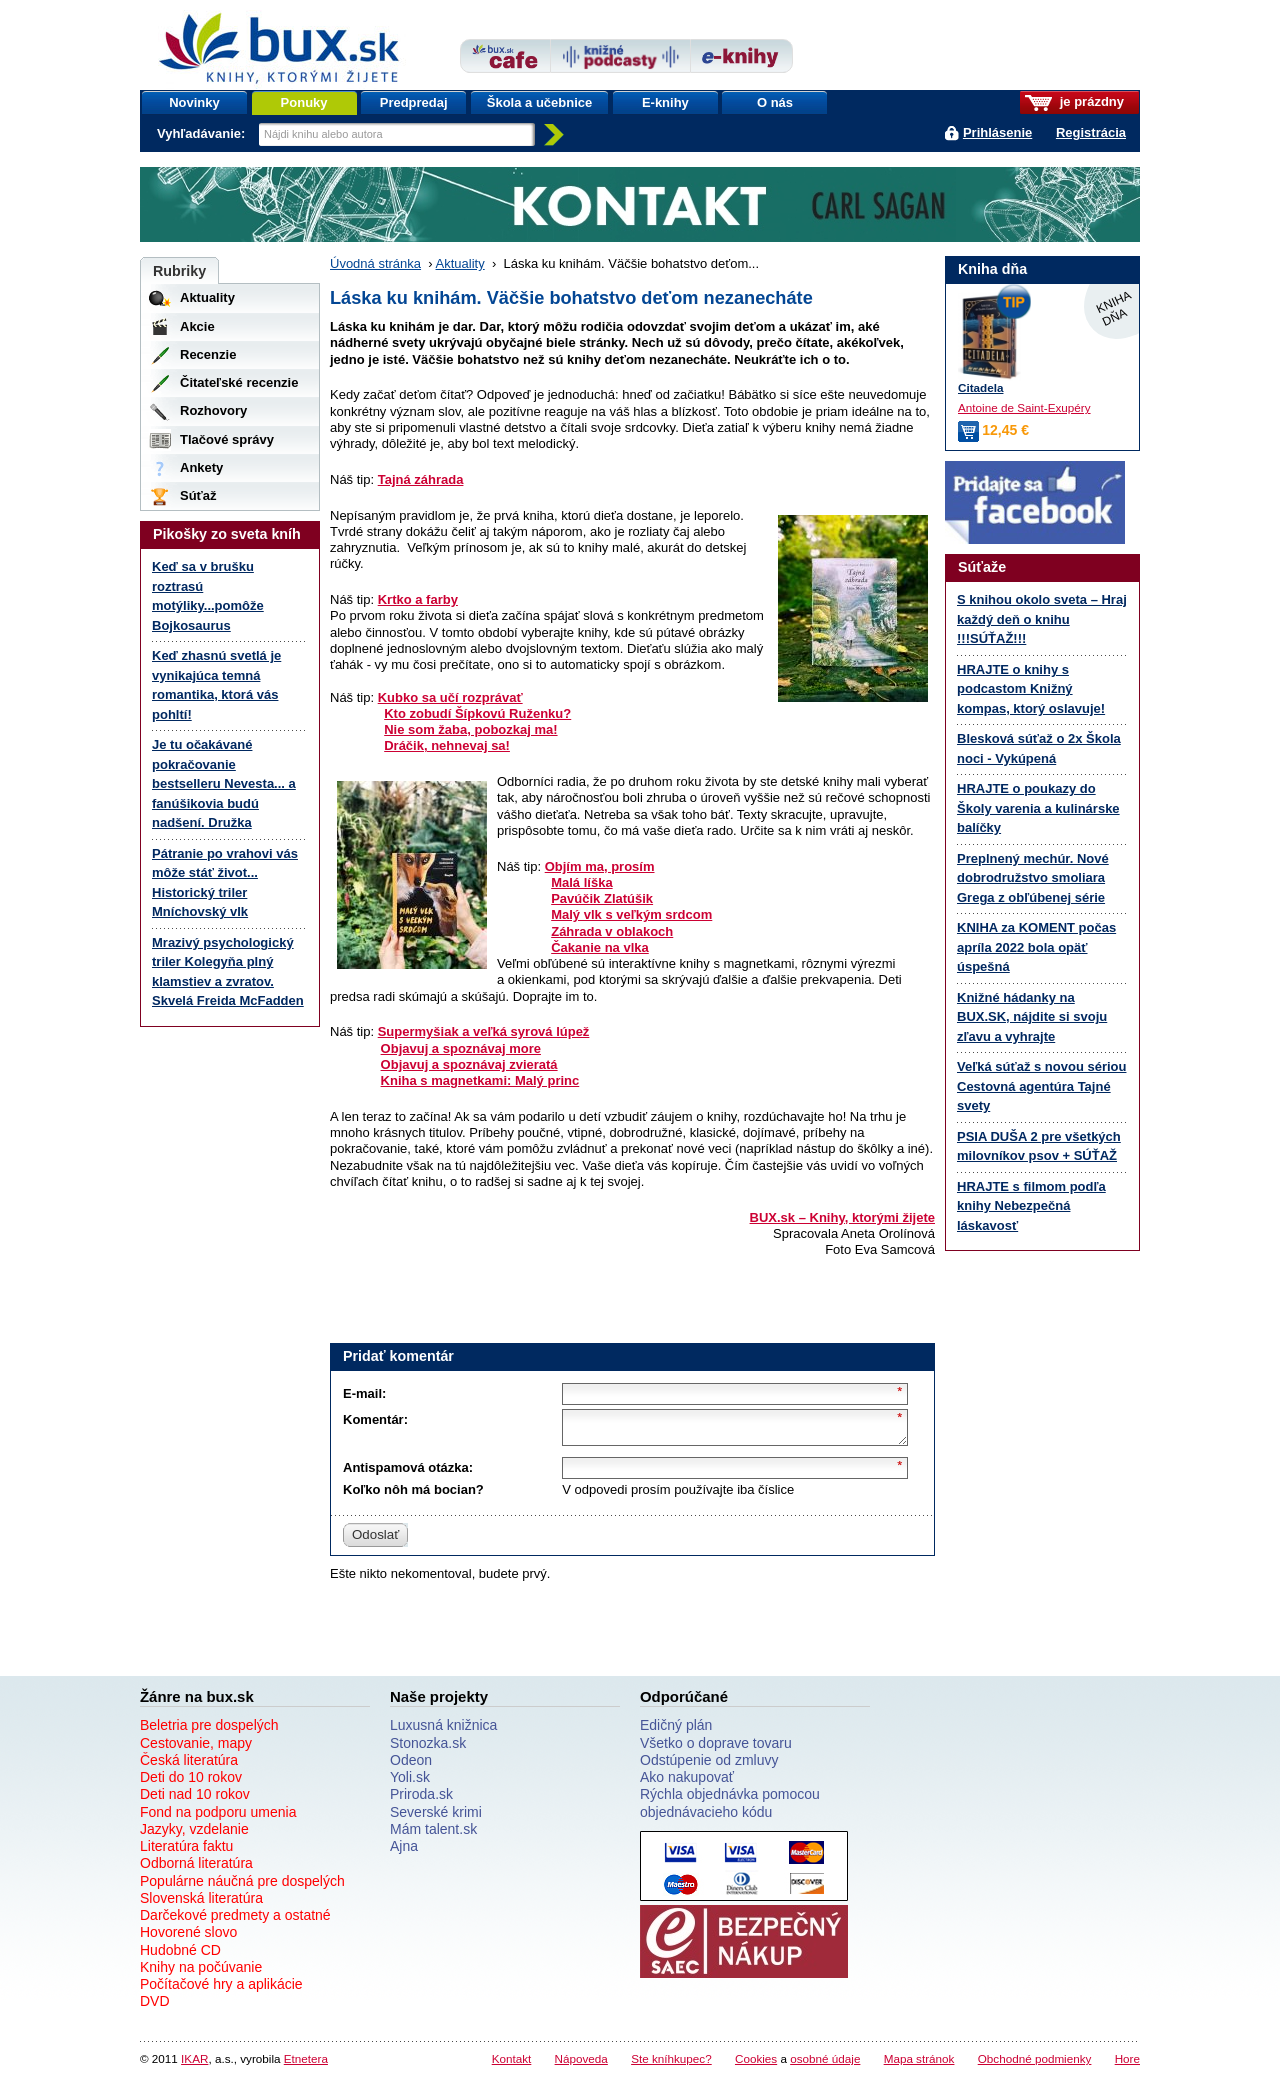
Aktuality (460, 263)
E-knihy (665, 102)
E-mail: (364, 1393)
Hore (1127, 2064)
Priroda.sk (421, 1800)
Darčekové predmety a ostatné (235, 1921)
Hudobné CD (180, 1956)
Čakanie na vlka (600, 947)
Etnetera (306, 2064)
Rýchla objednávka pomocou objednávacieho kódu (730, 1808)
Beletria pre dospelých (209, 1731)
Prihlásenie (997, 132)
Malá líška (581, 882)
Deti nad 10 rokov (195, 1800)
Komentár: (375, 1419)
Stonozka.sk (428, 1749)
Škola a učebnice (540, 102)
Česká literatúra (189, 1766)
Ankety (201, 467)
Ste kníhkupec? (671, 2064)
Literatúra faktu (186, 1852)
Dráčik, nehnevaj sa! (447, 745)
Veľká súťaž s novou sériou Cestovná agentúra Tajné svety (1041, 1086)
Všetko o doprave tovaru (716, 1749)
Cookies (756, 2064)
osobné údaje (825, 2064)
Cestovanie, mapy (196, 1749)
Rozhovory (213, 410)
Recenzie (208, 354)
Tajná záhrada (421, 479)
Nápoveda (581, 2064)
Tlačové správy (227, 439)
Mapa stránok (919, 2064)
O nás (775, 102)
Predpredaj (414, 102)
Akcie (197, 326)
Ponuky (304, 102)
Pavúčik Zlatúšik (602, 898)
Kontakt (512, 2064)
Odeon (411, 1766)
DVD (155, 2007)
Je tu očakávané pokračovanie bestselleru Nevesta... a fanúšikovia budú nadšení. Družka (224, 783)
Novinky (194, 102)
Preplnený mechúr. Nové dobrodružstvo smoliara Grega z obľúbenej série (1033, 878)
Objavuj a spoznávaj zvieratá (469, 1064)
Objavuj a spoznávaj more (461, 1048)
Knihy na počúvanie (201, 1973)
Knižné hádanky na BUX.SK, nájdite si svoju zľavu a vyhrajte (1032, 1017)
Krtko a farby (418, 599)
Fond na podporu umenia (218, 1818)
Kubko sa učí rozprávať (450, 697)
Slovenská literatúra (201, 1904)
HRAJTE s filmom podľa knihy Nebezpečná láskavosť (1031, 1206)
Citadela (980, 387)
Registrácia (1091, 132)
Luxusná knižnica (443, 1731)
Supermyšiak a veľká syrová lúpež (484, 1031)
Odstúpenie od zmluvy (709, 1766)
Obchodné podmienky (1035, 2064)
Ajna (404, 1852)
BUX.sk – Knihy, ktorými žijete (842, 1217)
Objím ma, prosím (600, 866)
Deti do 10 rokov (191, 1783)
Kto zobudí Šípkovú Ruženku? (477, 713)
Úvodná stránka (375, 263)
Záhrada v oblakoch (612, 931)
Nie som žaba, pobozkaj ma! (470, 729)
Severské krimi (436, 1818)
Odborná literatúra (196, 1869)
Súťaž (198, 495)
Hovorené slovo (188, 1938)
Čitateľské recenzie (239, 382)
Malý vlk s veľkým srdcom (631, 914)
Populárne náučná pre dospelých (242, 1887)
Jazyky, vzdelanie (194, 1835)
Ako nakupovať (687, 1783)
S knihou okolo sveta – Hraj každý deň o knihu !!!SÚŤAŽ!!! (1042, 619)
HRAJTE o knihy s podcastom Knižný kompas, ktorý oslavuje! (1031, 689)
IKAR (194, 2064)
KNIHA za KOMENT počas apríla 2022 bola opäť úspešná (1036, 947)
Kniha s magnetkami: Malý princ (480, 1080)
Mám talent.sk (433, 1835)
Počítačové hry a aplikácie (221, 1990)
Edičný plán (676, 1731)
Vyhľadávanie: (203, 133)
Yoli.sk (410, 1783)
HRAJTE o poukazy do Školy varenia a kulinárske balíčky (1038, 808)
